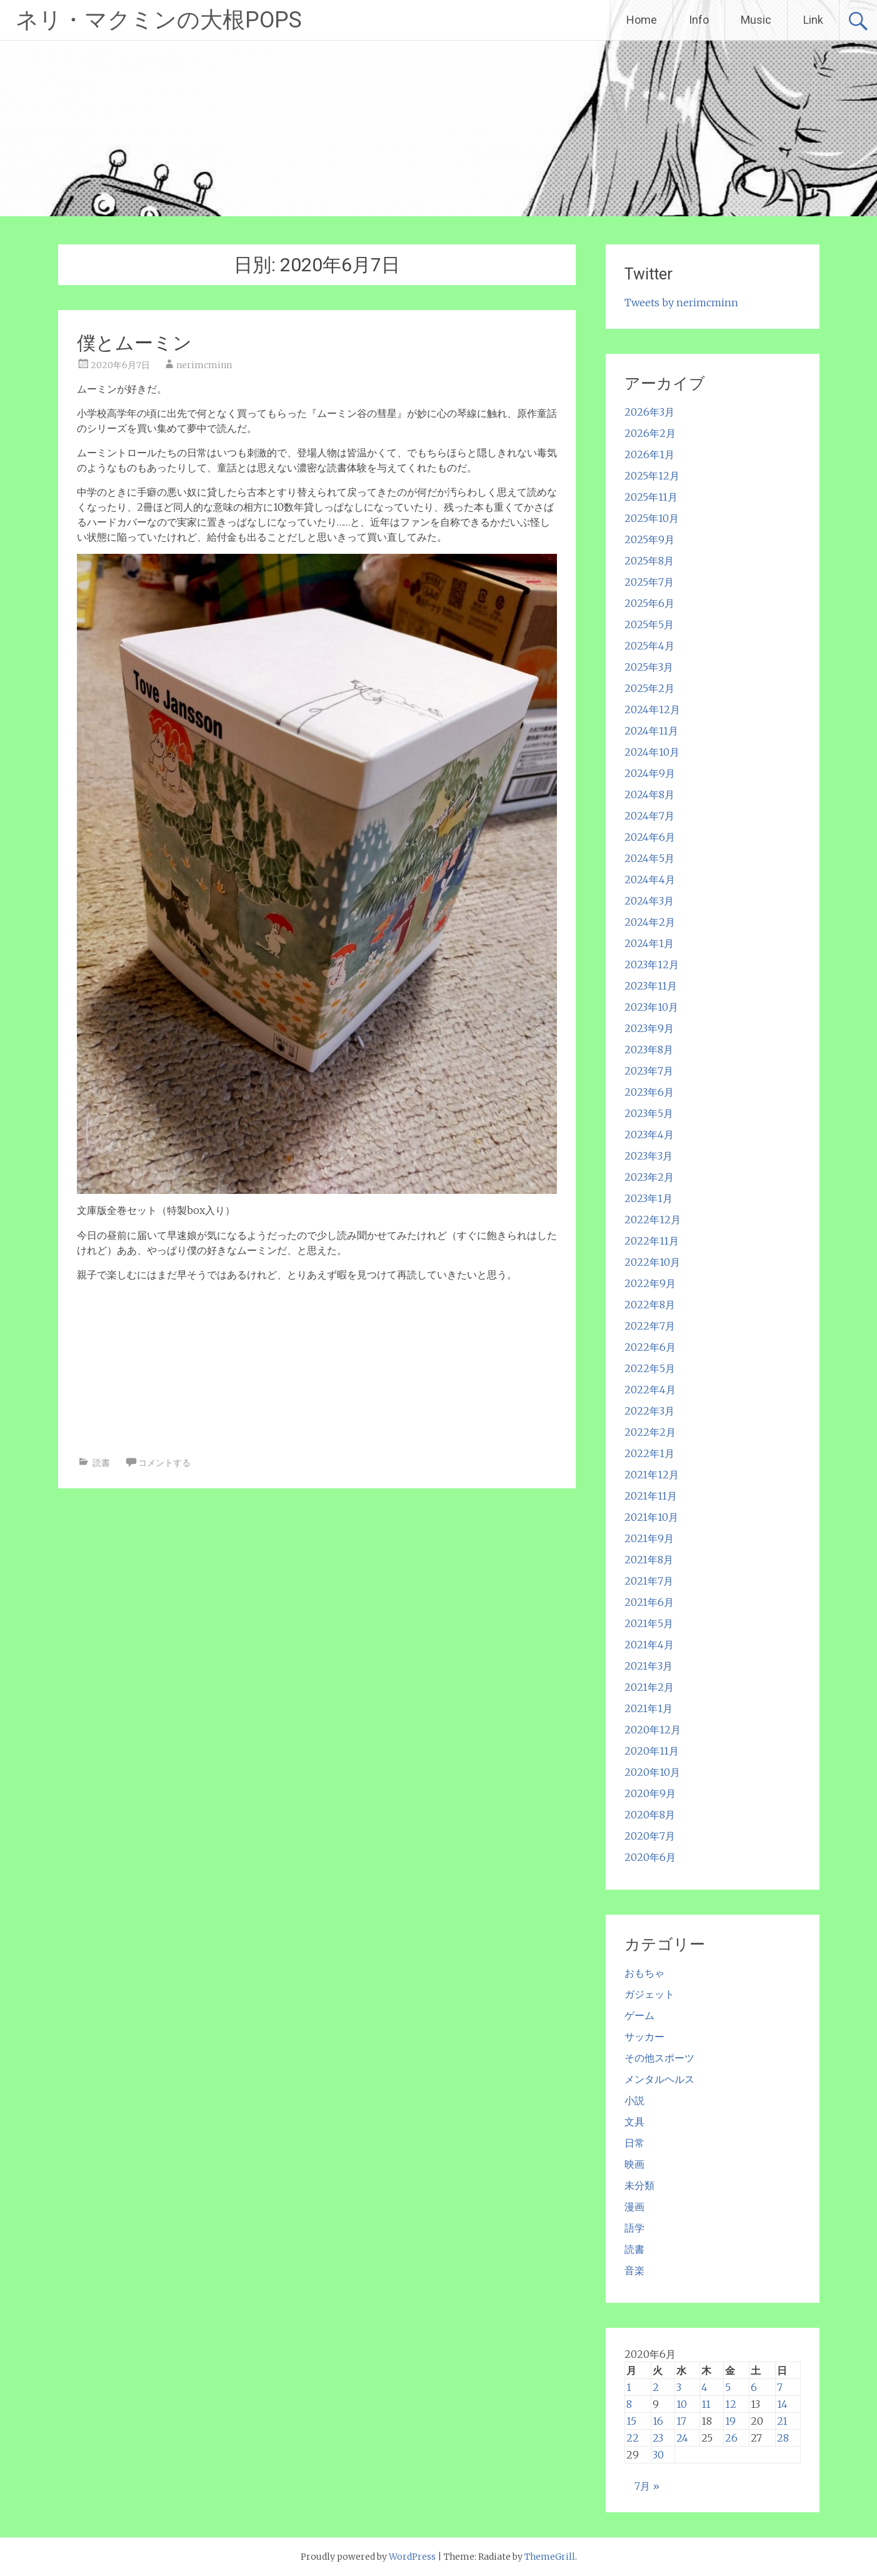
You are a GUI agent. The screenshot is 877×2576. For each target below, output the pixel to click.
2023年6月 (649, 1092)
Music (756, 19)
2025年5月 (649, 624)
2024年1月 (649, 943)
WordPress (412, 2556)
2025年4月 (649, 645)
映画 (634, 2164)
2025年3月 (648, 667)
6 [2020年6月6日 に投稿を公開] (754, 2387)
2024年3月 (649, 901)
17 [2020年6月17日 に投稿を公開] (681, 2421)
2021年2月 (649, 1687)
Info (699, 19)
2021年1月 (648, 1708)
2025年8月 (649, 560)
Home (641, 19)
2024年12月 (652, 709)
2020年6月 (650, 1857)
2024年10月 (651, 752)
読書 (101, 1462)
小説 (634, 2100)
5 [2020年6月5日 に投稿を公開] (728, 2387)
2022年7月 (649, 1326)
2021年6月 (649, 1602)
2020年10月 (652, 1772)
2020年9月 (650, 1793)
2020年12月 (652, 1729)
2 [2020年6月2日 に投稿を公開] (656, 2387)
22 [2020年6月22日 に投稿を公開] (632, 2438)
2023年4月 (649, 1134)
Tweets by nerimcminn (681, 302)
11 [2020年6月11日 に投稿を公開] (706, 2404)
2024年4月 (649, 879)
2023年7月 (648, 1071)
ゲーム (639, 2015)
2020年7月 (649, 1836)
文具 (634, 2121)
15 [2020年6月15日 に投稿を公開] (631, 2421)
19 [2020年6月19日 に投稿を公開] (730, 2421)
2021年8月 (648, 1559)
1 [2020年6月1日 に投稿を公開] (628, 2387)
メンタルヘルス (659, 2079)
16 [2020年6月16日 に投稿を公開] (658, 2421)
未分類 (639, 2185)
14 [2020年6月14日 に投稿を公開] (782, 2404)
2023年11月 (650, 986)
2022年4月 (650, 1389)
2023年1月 (648, 1198)
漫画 (634, 2206)
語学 (634, 2228)
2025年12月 (651, 475)
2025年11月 (651, 497)
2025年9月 (649, 539)
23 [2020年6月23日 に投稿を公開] (658, 2438)
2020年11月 (651, 1751)
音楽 (634, 2270)
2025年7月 (649, 582)
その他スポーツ (659, 2058)
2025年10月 (651, 518)
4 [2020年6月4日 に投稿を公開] (704, 2387)
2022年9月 (650, 1283)
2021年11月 (650, 1496)
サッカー (644, 2036)
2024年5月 (649, 858)
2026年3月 (649, 412)
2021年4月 (649, 1644)
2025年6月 (649, 603)
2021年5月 (648, 1623)
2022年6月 (650, 1347)
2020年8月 (649, 1814)
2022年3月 (649, 1411)
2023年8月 (648, 1049)
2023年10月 (651, 1007)
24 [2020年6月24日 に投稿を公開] (682, 2438)
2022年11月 (651, 1241)
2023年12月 (651, 964)
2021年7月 (648, 1581)
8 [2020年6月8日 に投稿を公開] (629, 2404)
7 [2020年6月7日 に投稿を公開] (780, 2387)
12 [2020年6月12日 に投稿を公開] (730, 2404)
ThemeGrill (549, 2556)
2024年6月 (649, 837)
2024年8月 (649, 794)
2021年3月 (648, 1666)
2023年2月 (649, 1177)
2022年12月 (652, 1219)
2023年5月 (648, 1113)
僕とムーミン (134, 343)
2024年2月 (649, 922)
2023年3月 (648, 1156)
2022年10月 (652, 1262)
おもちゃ (644, 1973)
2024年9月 (649, 773)
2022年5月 (649, 1368)
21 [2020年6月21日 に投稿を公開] (782, 2421)
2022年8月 (649, 1304)
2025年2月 (649, 688)
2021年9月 (649, 1538)
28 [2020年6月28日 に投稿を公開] (783, 2438)
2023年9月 (649, 1028)
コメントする (164, 1462)
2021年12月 (651, 1474)
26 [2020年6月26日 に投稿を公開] (731, 2438)
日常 (634, 2143)
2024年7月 (649, 815)
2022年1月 (649, 1453)
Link (813, 19)
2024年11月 (651, 730)
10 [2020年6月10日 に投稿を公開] (681, 2404)
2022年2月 (650, 1432)
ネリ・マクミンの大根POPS (159, 20)
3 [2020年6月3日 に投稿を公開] (678, 2387)
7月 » (646, 2486)
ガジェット (649, 1994)
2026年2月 (650, 433)
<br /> (114, 1366)
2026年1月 (649, 454)
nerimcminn (204, 365)
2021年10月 (651, 1517)
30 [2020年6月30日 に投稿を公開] (658, 2454)
